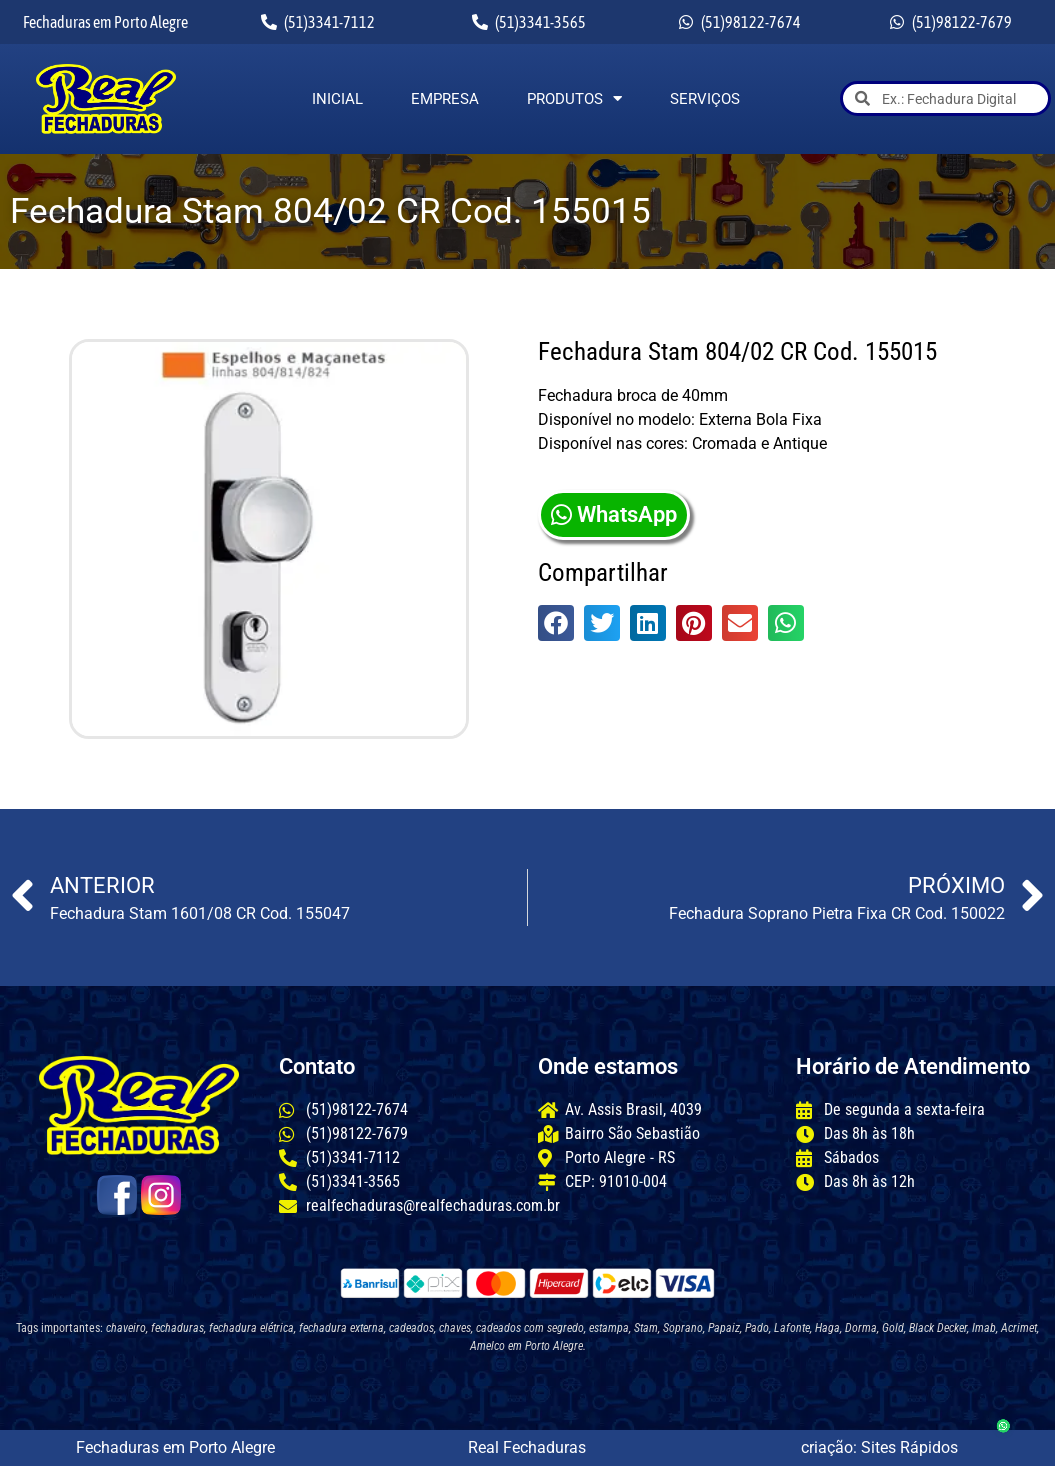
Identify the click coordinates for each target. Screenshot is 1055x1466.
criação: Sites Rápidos (879, 1447)
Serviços (705, 99)
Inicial (337, 99)
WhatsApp (614, 514)
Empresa (445, 99)
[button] (556, 623)
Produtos (574, 99)
